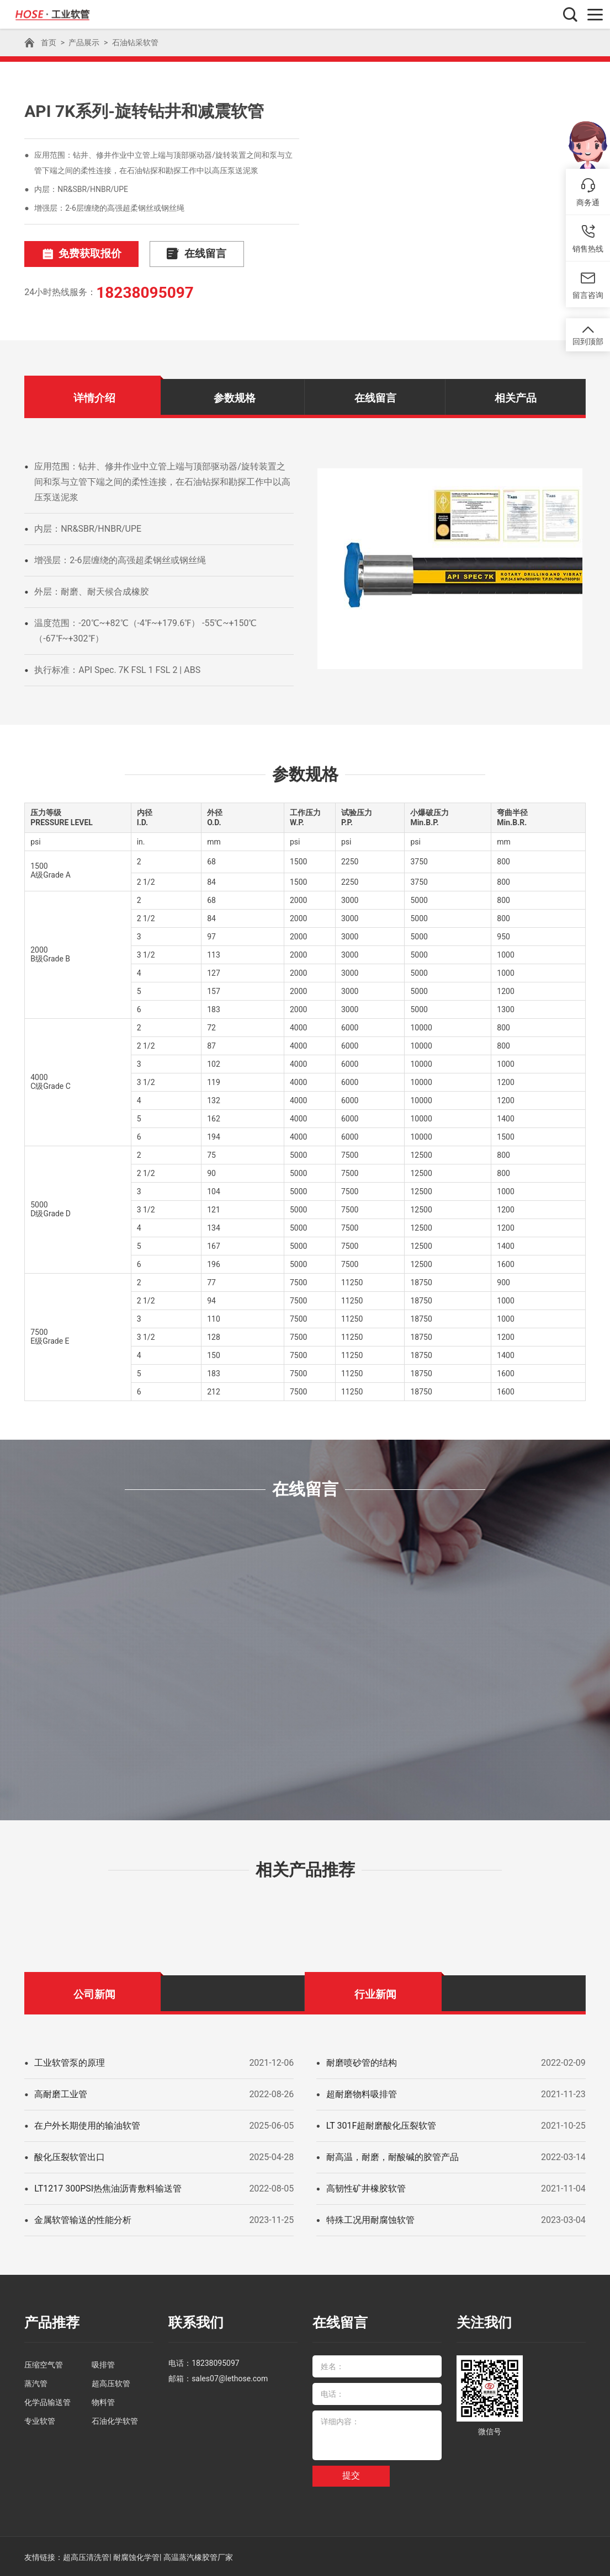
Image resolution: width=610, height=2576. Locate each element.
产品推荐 (50, 2321)
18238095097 (145, 292)
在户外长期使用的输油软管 (87, 2125)
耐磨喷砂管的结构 (361, 2062)
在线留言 (183, 254)
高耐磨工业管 (60, 2093)
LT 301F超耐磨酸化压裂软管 (381, 2125)
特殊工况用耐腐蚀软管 (370, 2219)
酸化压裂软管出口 (69, 2156)
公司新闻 (94, 1994)
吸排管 (103, 2363)
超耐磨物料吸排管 (361, 2093)
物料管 (103, 2400)
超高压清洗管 (86, 2555)
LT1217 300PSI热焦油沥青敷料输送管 (108, 2188)
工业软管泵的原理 (69, 2062)
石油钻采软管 (135, 42)
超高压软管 (111, 2381)
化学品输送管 (47, 2400)
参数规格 (234, 397)
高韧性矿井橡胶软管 (366, 2188)
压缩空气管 (43, 2363)
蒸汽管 (35, 2381)
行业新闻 (375, 1994)
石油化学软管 (115, 2419)
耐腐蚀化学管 (136, 2555)
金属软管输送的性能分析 (82, 2219)
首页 (48, 42)
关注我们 (483, 2321)
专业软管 (39, 2419)
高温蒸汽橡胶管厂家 (198, 2555)
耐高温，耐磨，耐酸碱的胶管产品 (392, 2156)
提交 (351, 2474)
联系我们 (194, 2321)
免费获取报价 (77, 254)
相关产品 (515, 397)
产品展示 (83, 42)
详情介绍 (94, 397)
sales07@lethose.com (230, 2376)
